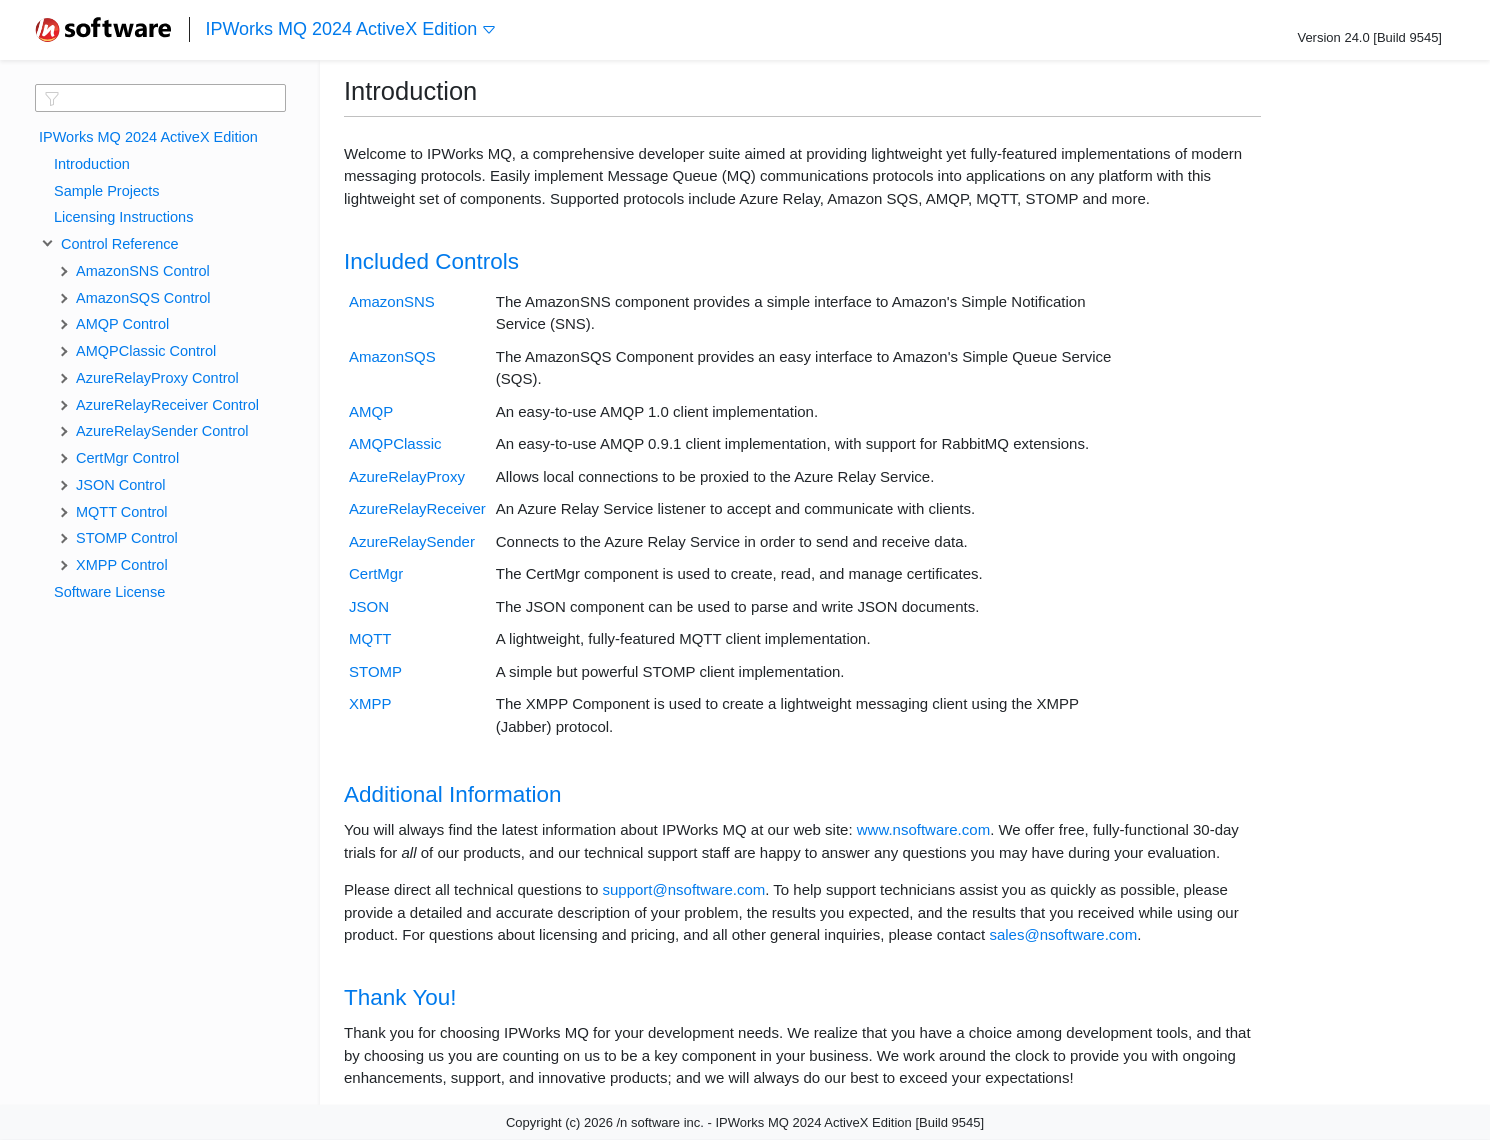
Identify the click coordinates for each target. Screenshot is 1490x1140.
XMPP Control (122, 565)
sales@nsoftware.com (1063, 934)
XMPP (370, 703)
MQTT (370, 638)
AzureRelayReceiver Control (167, 405)
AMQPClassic (395, 443)
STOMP (375, 671)
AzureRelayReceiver (417, 508)
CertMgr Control (127, 458)
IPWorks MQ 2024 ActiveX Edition (351, 29)
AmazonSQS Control (143, 298)
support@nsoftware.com (683, 889)
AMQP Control (122, 324)
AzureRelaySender (412, 541)
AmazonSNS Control (143, 271)
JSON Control (120, 485)
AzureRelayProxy (407, 476)
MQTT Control (122, 512)
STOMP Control (127, 538)
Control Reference (116, 244)
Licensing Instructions (123, 217)
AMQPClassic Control (146, 351)
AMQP (371, 411)
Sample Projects (107, 191)
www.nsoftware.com (923, 829)
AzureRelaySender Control (162, 431)
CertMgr (376, 573)
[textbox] (160, 98)
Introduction (92, 164)
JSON (369, 606)
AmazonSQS (392, 356)
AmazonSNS (392, 301)
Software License (109, 592)
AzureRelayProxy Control (157, 378)
